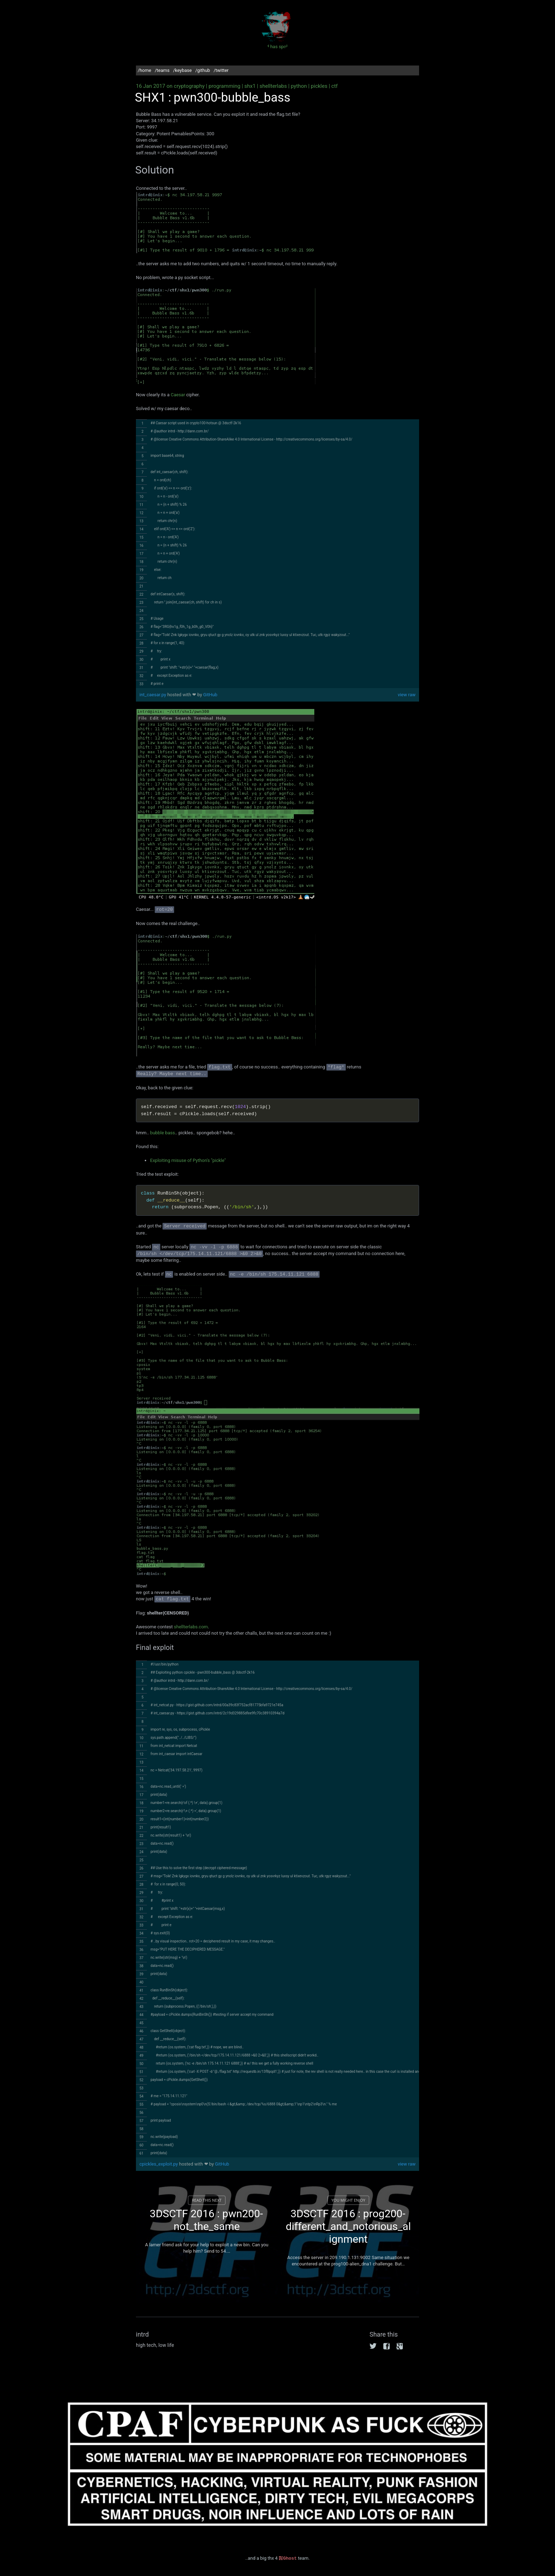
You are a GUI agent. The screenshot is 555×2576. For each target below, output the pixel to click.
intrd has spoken (277, 28)
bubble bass (162, 1132)
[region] (277, 553)
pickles (319, 86)
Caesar (178, 394)
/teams (162, 70)
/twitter (220, 70)
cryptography (189, 86)
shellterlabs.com (191, 1626)
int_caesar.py (153, 694)
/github (202, 70)
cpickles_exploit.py (159, 2164)
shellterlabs (273, 86)
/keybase (182, 70)
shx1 (250, 86)
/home (144, 70)
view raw (407, 694)
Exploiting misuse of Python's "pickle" (188, 1160)
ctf (334, 86)
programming (224, 86)
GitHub (210, 694)
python (299, 86)
